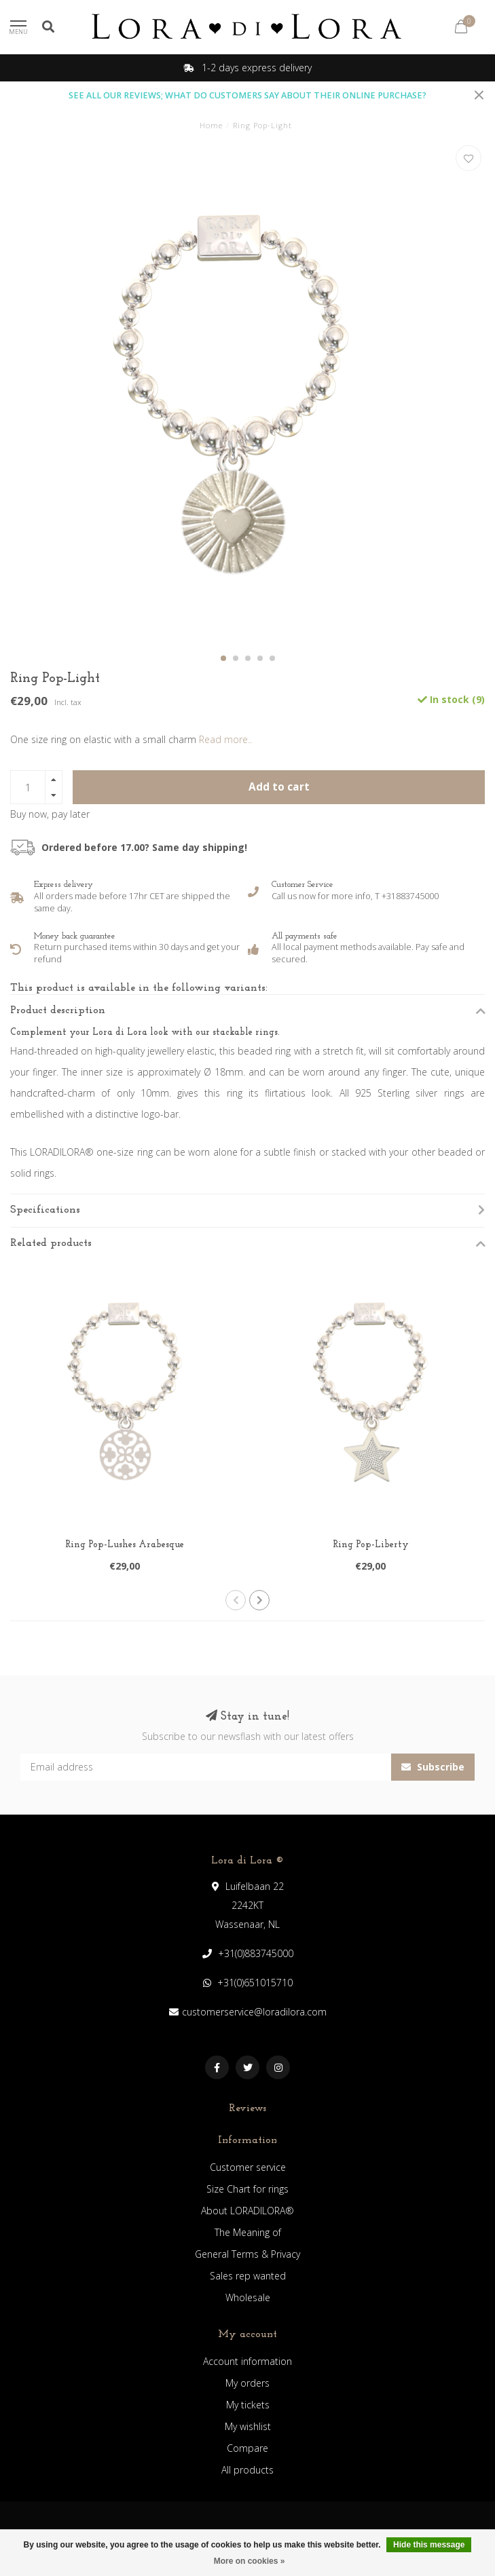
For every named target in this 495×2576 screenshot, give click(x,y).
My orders (247, 2382)
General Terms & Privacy (247, 2254)
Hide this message (428, 2545)
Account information (247, 2361)
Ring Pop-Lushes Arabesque (124, 1545)
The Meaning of (248, 2232)
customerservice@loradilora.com (254, 2011)
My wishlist (248, 2426)
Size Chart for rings (247, 2188)
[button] (223, 658)
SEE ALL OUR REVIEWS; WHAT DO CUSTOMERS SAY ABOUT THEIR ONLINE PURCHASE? (247, 95)
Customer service (248, 2167)
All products (247, 2469)
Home (211, 125)
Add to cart (279, 787)
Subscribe (432, 1766)
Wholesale (247, 2297)
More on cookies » (249, 2561)
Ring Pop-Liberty (371, 1545)
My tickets (248, 2404)
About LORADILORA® (247, 2210)
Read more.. (225, 739)
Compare (247, 2448)
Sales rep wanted (248, 2275)
